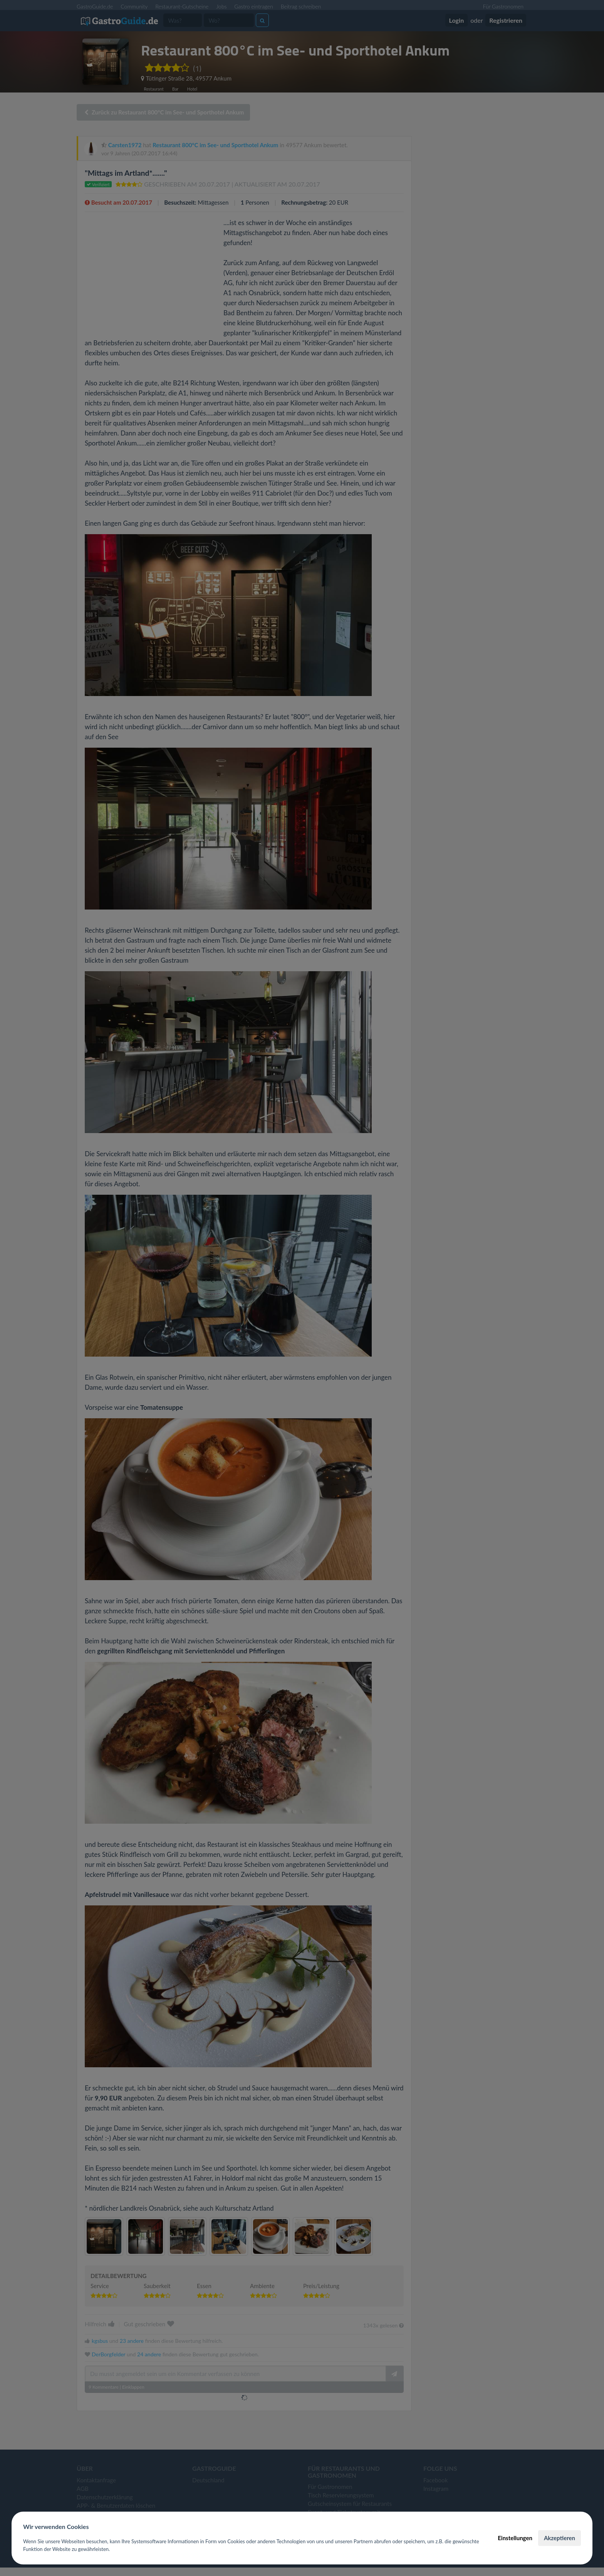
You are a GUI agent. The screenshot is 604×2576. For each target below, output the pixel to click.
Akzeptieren (559, 2537)
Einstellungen (515, 2537)
